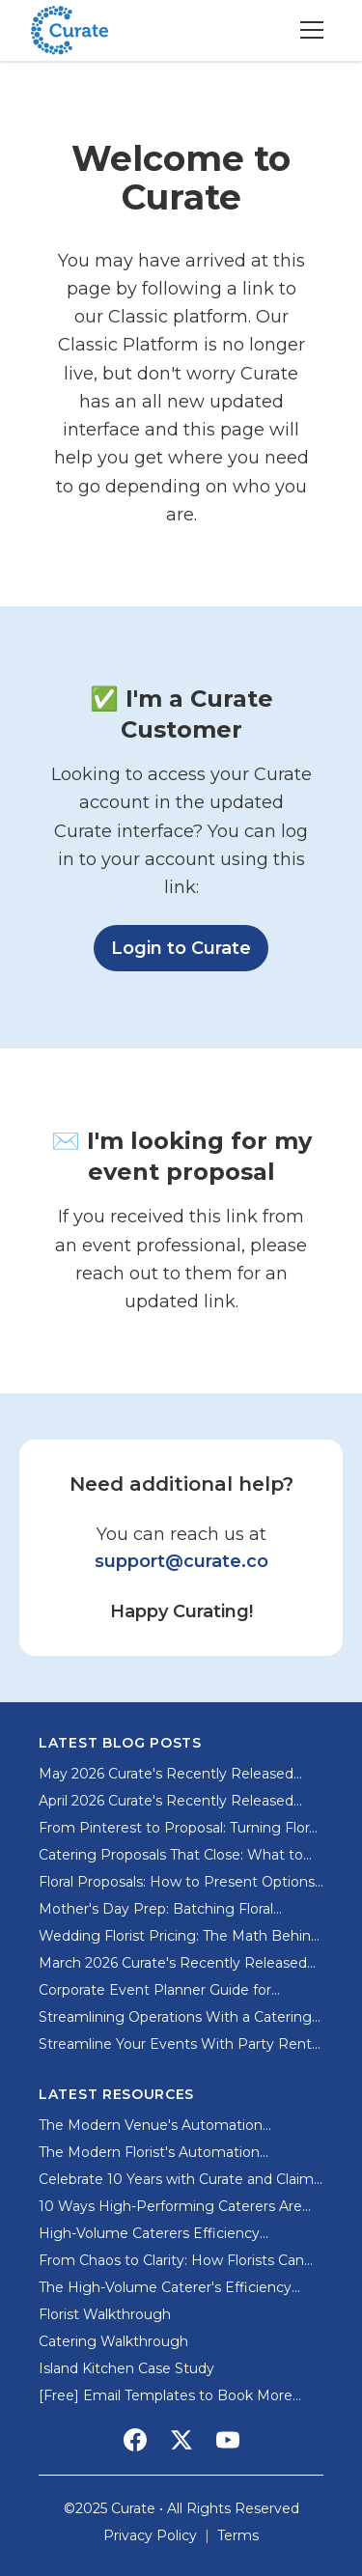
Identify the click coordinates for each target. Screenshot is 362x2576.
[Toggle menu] (311, 30)
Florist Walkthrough (105, 2314)
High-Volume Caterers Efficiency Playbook (149, 2234)
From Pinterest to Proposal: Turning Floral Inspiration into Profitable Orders (179, 1828)
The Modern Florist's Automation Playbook (149, 2152)
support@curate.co (181, 1561)
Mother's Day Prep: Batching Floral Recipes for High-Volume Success (156, 1909)
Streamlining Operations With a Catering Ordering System (175, 2017)
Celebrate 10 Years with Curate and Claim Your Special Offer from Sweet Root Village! (176, 2179)
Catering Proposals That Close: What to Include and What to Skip (171, 1855)
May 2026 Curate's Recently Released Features (166, 1774)
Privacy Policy (150, 2535)
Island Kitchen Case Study (126, 2368)
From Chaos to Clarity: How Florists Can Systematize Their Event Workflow (171, 2261)
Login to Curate (189, 946)
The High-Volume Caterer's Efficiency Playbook (165, 2288)
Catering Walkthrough (113, 2341)
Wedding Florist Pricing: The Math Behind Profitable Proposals (179, 1936)
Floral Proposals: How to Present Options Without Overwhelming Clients (177, 1882)
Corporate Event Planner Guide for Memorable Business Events (155, 1990)
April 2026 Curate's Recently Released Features (166, 1801)
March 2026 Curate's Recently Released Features (173, 1963)
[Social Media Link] (135, 2439)
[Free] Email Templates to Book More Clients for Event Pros (165, 2396)
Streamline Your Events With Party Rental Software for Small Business (180, 2044)
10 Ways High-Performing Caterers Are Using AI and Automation (170, 2207)
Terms (238, 2535)
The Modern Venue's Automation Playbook (151, 2125)
